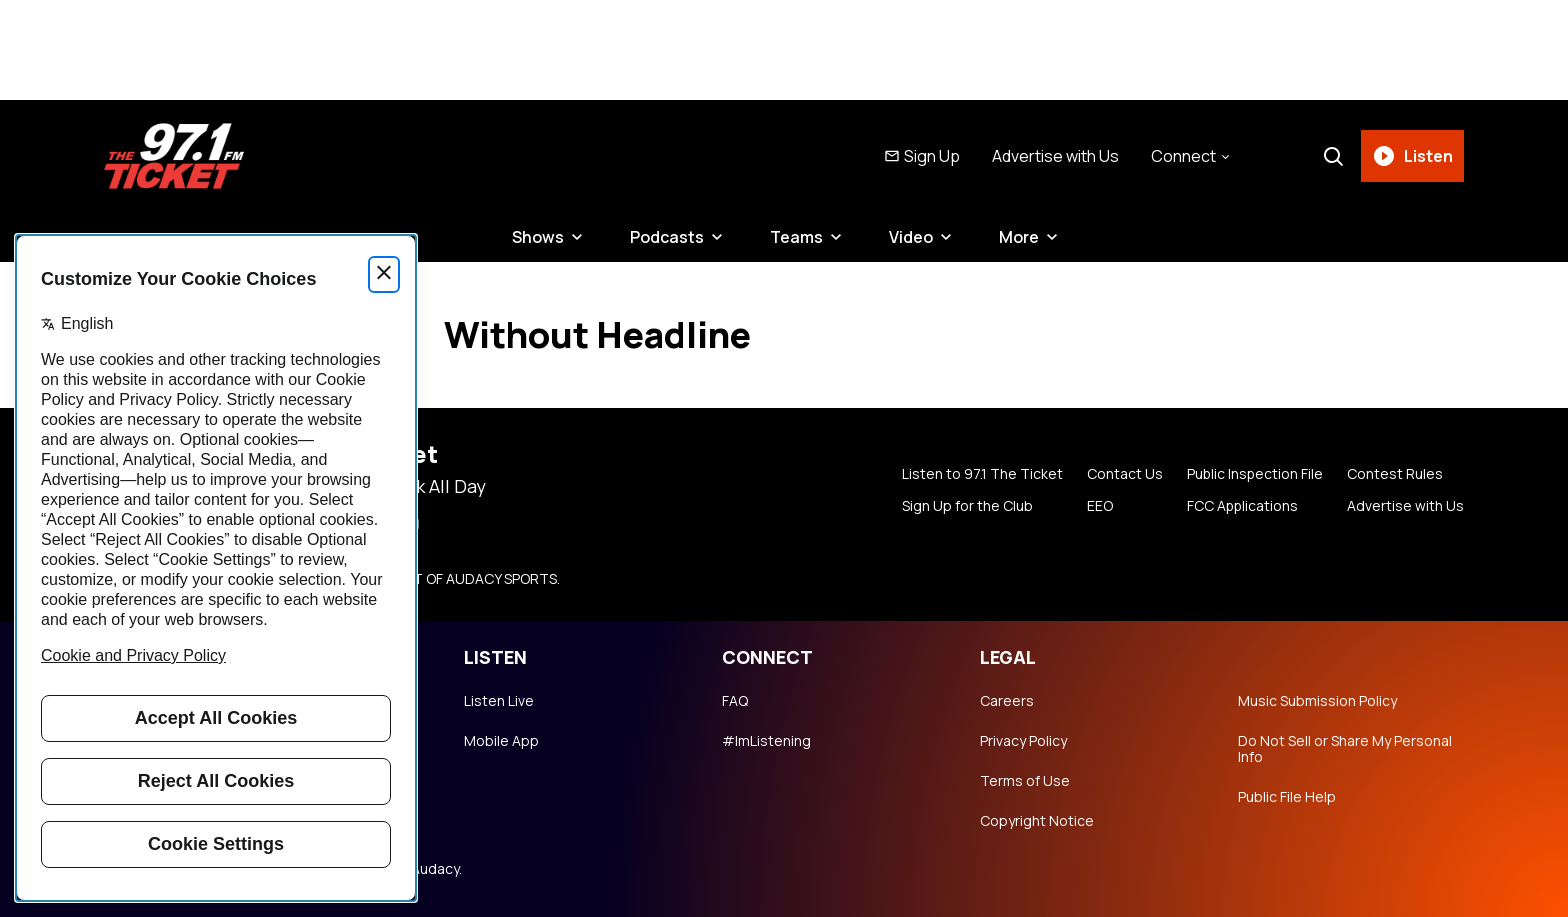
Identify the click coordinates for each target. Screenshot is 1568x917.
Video (911, 237)
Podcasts (667, 237)
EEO (1098, 506)
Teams (796, 237)
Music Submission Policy (1317, 701)
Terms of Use (1025, 781)
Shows (538, 237)
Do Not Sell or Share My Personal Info (1345, 749)
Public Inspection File (1254, 474)
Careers (1007, 701)
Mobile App (501, 741)
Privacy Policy (1023, 741)
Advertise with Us (1055, 156)
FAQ (735, 701)
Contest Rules (1395, 474)
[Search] (1333, 156)
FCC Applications (1241, 506)
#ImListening (766, 741)
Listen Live (499, 701)
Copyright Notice (1037, 821)
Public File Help (1287, 797)
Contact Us (1123, 474)
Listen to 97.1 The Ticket (980, 474)
